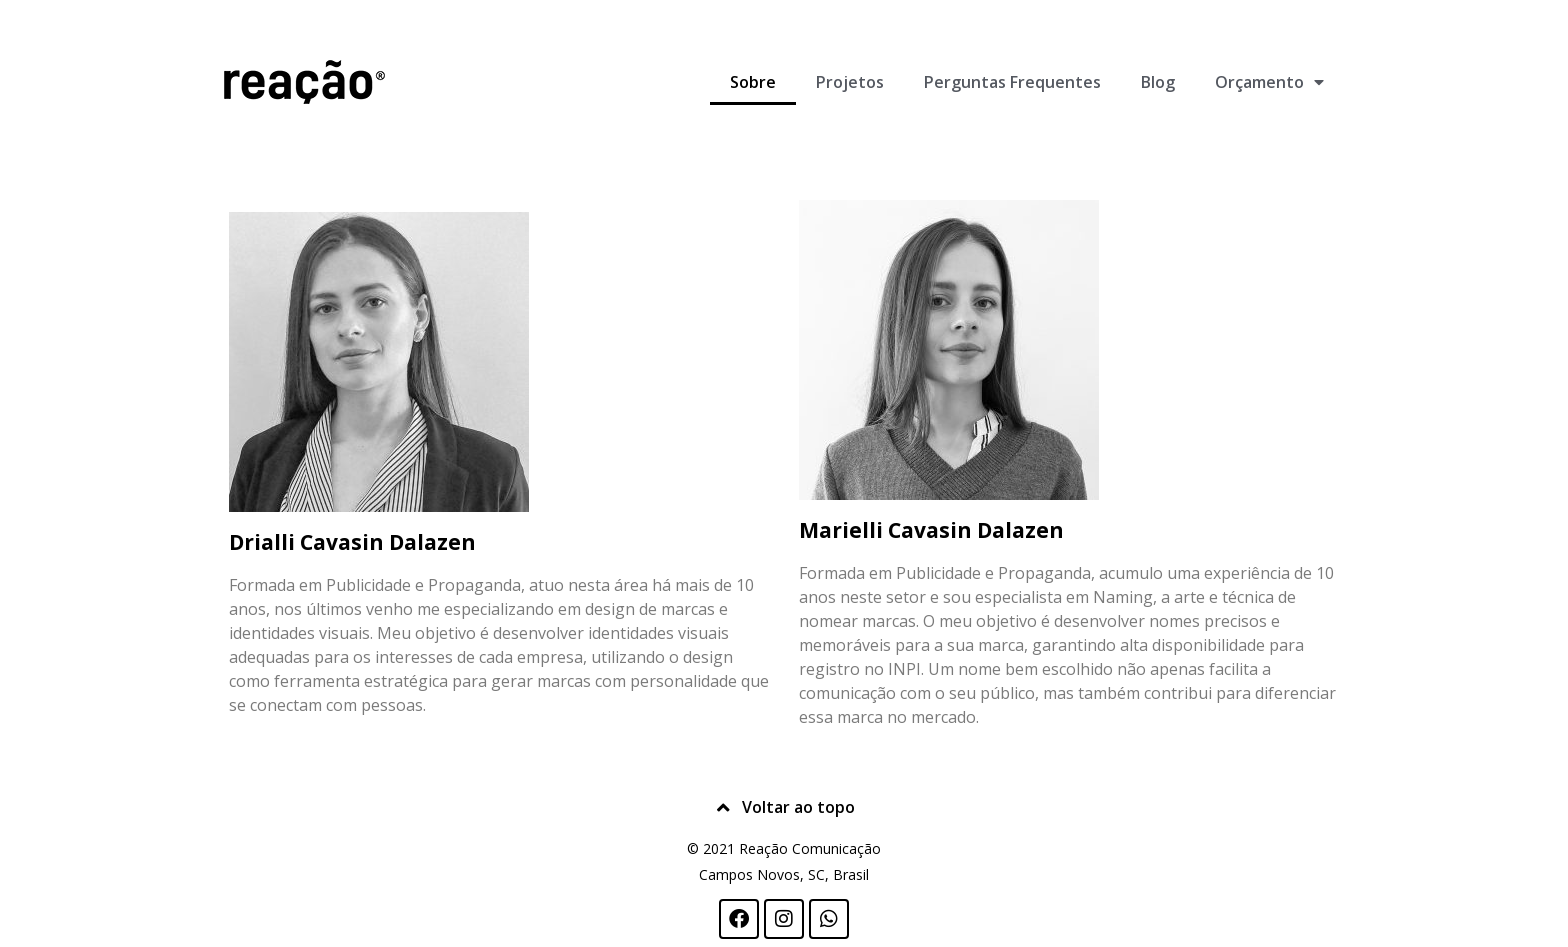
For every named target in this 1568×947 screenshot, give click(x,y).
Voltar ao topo (798, 807)
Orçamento (1269, 82)
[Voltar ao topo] (724, 808)
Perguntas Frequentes (1012, 82)
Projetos (850, 82)
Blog (1158, 82)
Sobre (753, 82)
